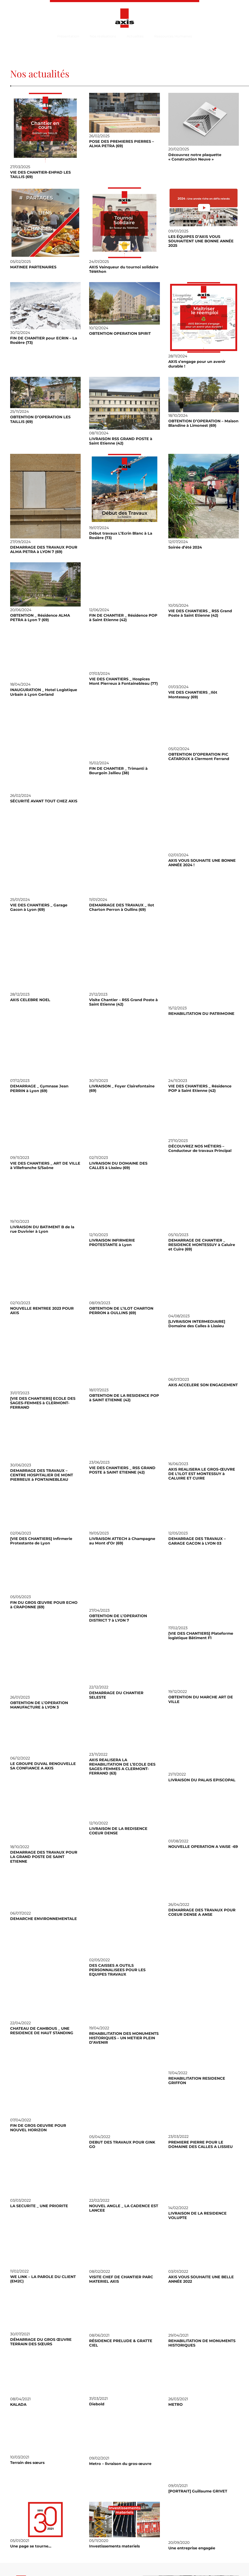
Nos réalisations (103, 40)
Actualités (135, 40)
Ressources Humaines (173, 40)
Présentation (68, 40)
